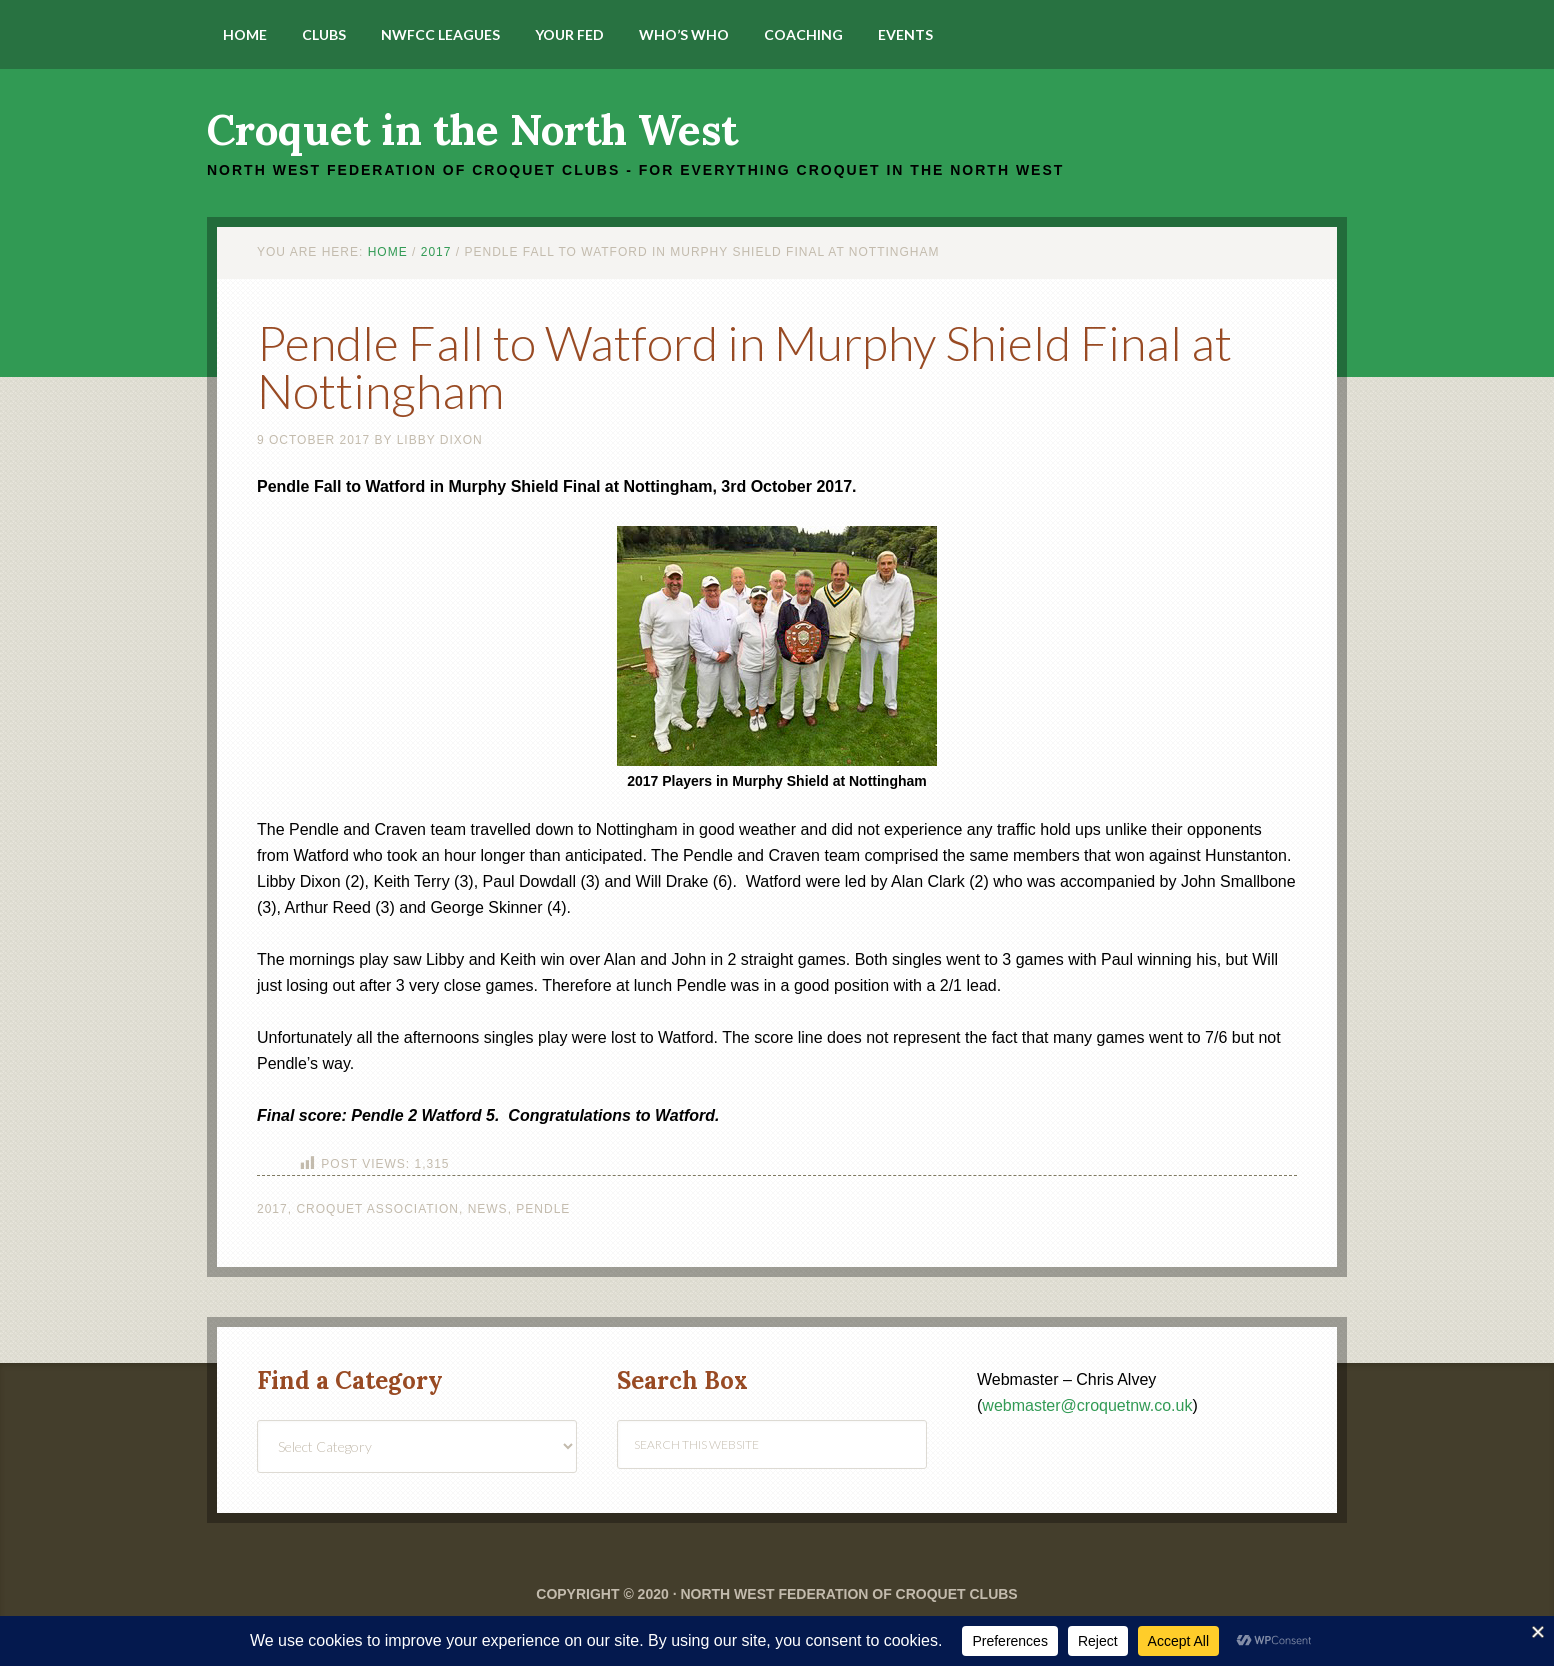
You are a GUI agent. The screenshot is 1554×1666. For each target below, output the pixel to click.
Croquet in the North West (472, 130)
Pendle (543, 1209)
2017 (272, 1209)
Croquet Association (377, 1209)
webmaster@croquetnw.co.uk (1087, 1405)
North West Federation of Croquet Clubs (848, 1594)
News (488, 1209)
